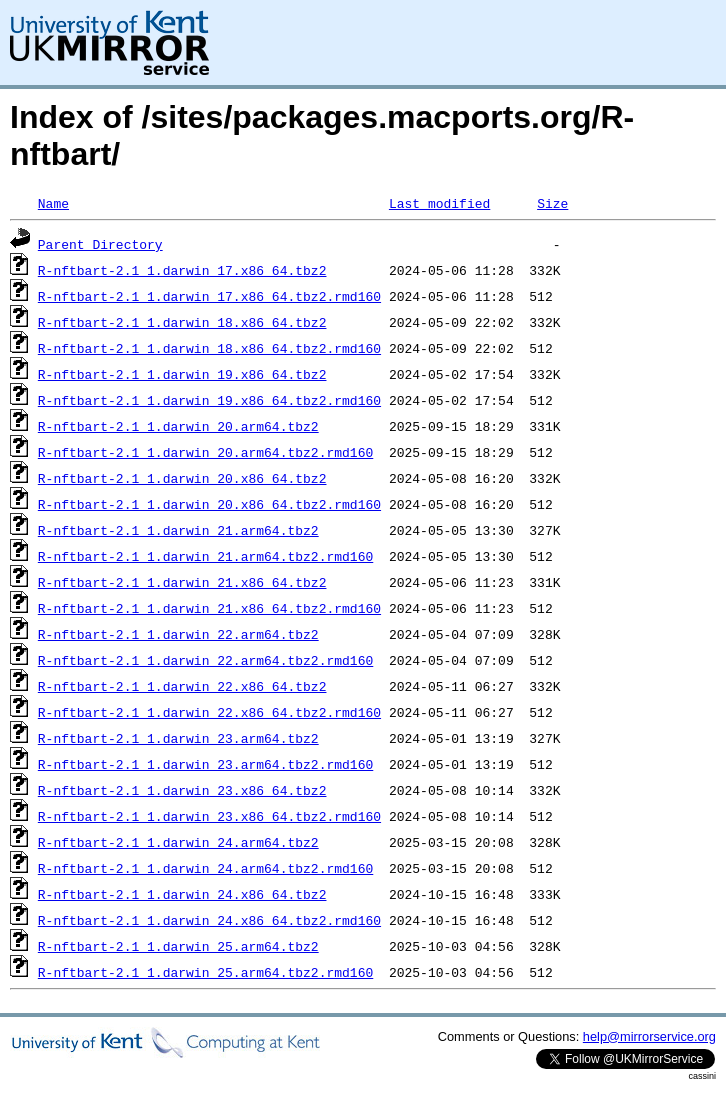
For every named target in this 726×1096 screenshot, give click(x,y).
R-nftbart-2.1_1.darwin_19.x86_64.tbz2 (182, 374)
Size (552, 203)
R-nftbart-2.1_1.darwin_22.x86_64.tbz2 (182, 686)
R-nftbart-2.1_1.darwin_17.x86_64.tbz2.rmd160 (209, 296)
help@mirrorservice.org (649, 1036)
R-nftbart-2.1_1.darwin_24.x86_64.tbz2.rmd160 (209, 920)
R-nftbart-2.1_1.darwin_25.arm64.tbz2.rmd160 (205, 972)
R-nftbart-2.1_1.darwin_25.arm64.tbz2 (178, 946)
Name (53, 203)
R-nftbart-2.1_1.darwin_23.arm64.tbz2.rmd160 (205, 764)
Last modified (439, 203)
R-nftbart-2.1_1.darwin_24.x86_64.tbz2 (182, 894)
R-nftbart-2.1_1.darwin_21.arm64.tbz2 (178, 530)
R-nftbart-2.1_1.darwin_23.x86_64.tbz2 (182, 790)
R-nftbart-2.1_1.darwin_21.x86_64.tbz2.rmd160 (209, 608)
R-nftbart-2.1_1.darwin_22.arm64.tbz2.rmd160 (205, 660)
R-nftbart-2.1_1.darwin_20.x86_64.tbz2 (182, 478)
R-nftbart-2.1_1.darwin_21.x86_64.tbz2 (182, 582)
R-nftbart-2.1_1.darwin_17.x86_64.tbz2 (182, 270)
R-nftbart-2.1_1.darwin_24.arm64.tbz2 (178, 842)
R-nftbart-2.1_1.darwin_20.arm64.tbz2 (178, 426)
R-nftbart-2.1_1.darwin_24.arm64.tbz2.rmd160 (205, 868)
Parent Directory (100, 244)
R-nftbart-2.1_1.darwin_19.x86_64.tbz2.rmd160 (209, 400)
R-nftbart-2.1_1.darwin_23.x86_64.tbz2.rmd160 (209, 816)
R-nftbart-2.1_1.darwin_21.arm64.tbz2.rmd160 (205, 556)
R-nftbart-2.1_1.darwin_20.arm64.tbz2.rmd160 (205, 452)
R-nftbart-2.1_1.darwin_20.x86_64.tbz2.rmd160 (209, 504)
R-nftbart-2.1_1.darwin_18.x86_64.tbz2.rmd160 (209, 348)
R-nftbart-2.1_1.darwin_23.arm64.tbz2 (178, 738)
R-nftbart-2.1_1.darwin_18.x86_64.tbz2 (182, 322)
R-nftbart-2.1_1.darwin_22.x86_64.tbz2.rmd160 (209, 712)
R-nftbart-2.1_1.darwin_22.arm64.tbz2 (178, 634)
